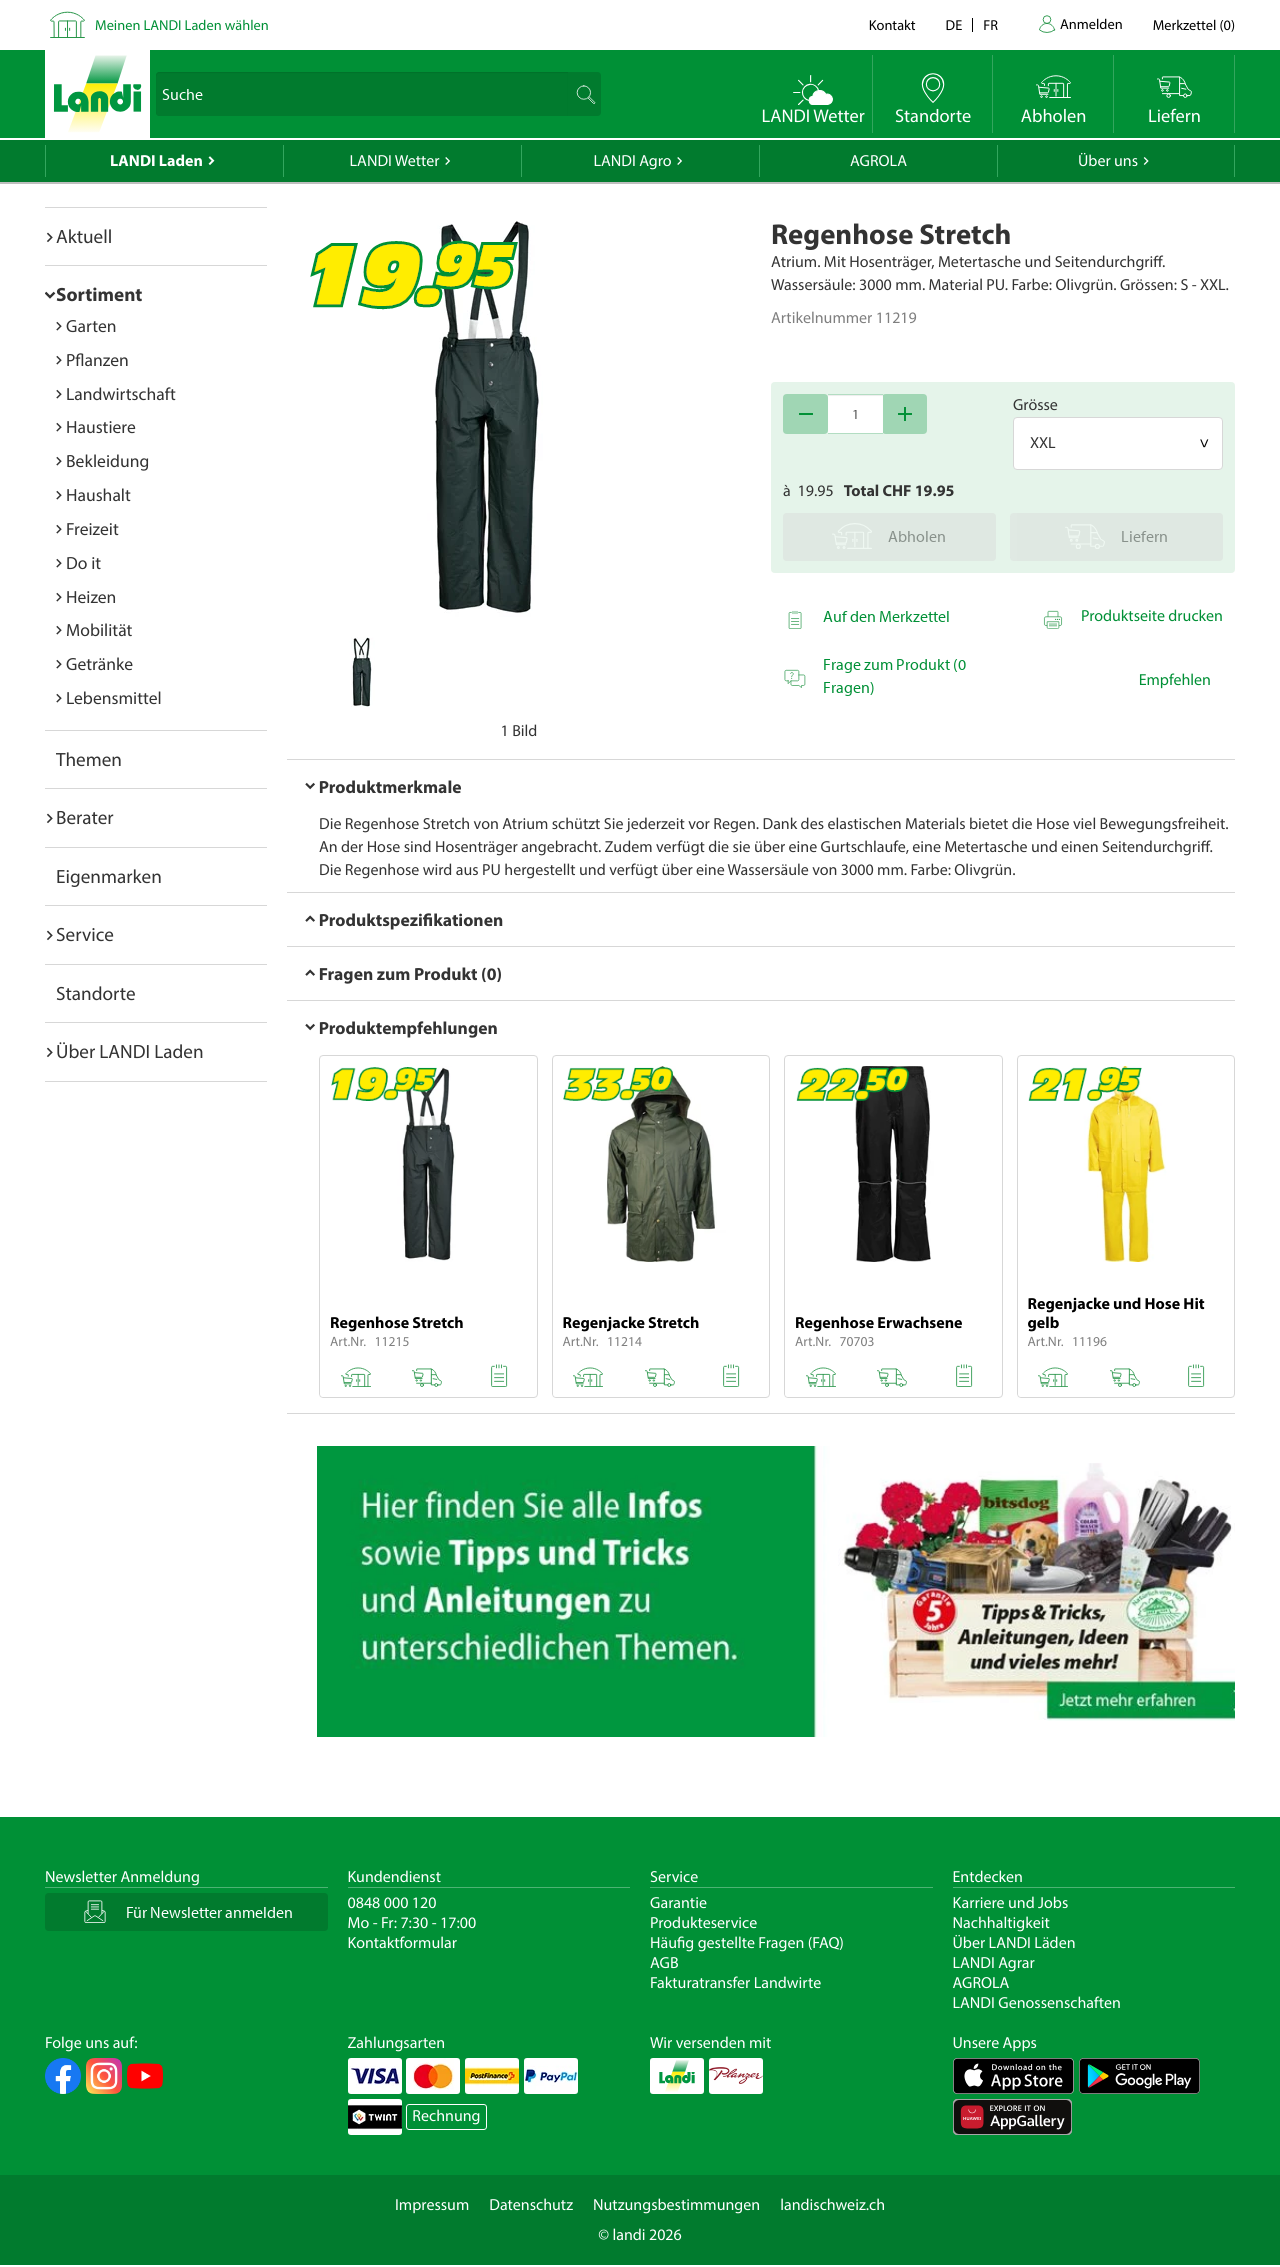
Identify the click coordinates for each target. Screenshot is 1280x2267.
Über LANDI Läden (1014, 1943)
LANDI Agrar (994, 1963)
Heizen (91, 596)
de (954, 24)
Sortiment (99, 294)
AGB (664, 1963)
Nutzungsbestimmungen (676, 2205)
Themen (89, 759)
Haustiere (101, 426)
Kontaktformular (403, 1943)
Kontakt (892, 24)
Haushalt (98, 494)
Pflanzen (97, 359)
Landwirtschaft (121, 393)
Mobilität (99, 629)
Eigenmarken (109, 876)
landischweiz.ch (832, 2205)
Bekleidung (107, 460)
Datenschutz (531, 2205)
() (1194, 24)
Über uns (1108, 161)
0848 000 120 (392, 1903)
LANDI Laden (156, 161)
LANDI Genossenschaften (1037, 2003)
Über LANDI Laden (130, 1051)
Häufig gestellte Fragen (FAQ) (747, 1943)
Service (85, 934)
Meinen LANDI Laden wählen (182, 24)
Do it (83, 562)
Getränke (99, 663)
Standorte (96, 993)
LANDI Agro (632, 161)
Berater (85, 817)
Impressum (432, 2205)
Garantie (678, 1903)
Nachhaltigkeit (1001, 1923)
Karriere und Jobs (1011, 1903)
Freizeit (92, 528)
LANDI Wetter (395, 161)
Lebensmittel (114, 697)
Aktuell (84, 236)
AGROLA (878, 161)
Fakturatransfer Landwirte (735, 1983)
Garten (91, 325)
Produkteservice (703, 1923)
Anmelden (1091, 23)
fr (990, 24)
